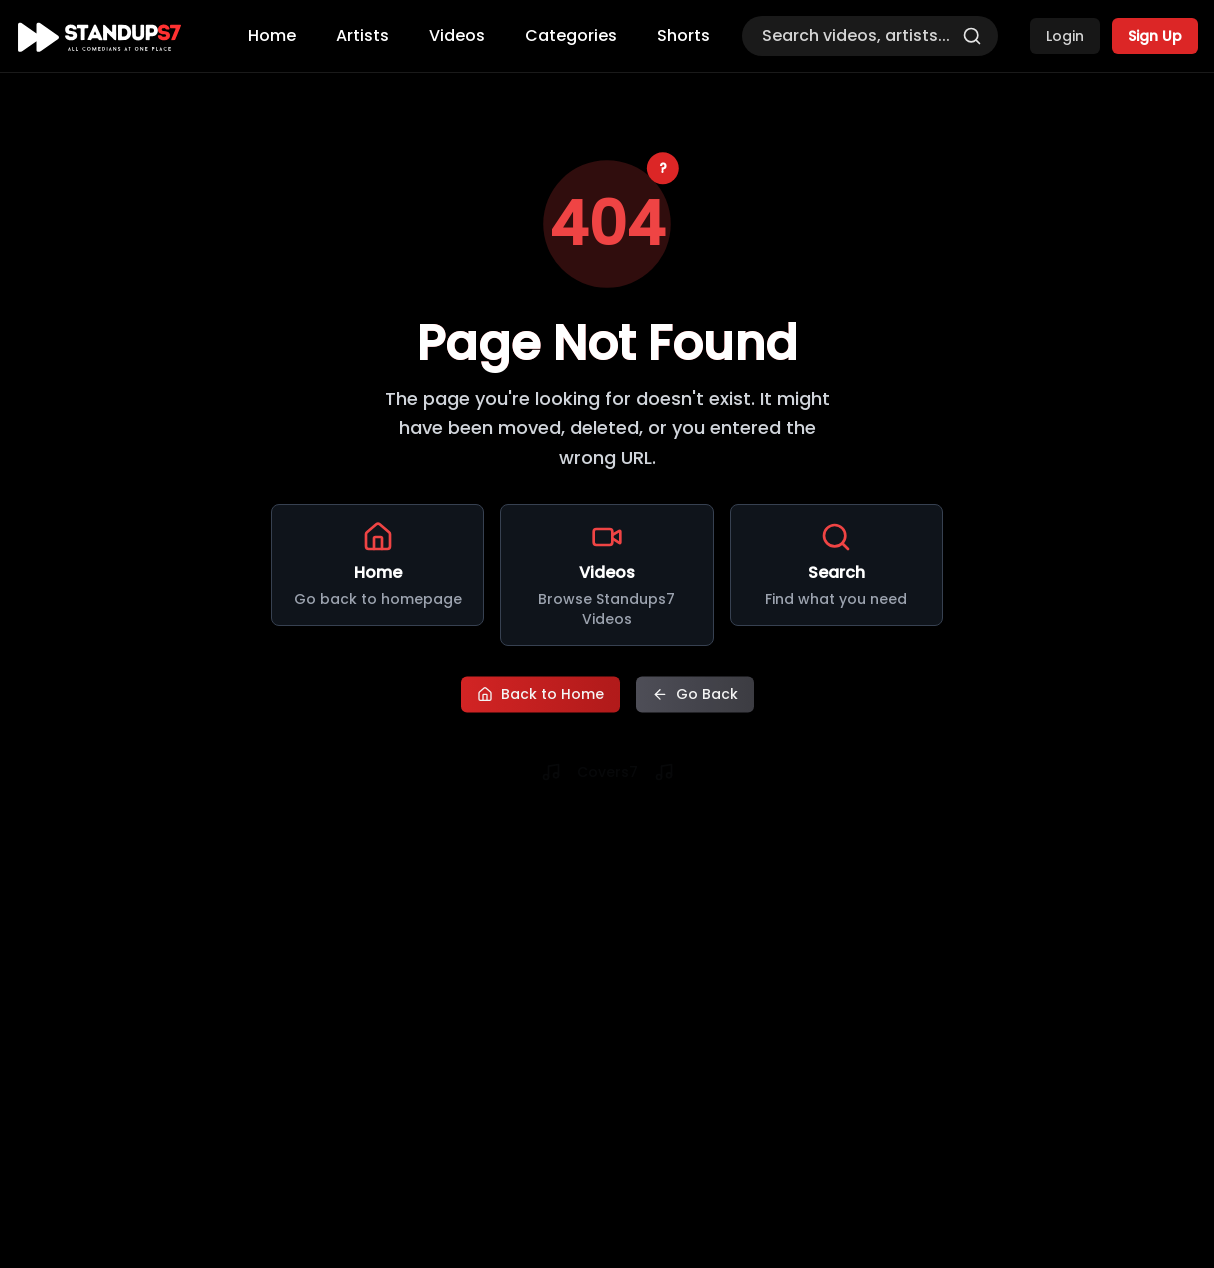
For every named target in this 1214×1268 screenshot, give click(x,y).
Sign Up (1155, 36)
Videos (457, 35)
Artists (362, 35)
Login (1065, 36)
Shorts (683, 35)
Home (272, 35)
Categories (571, 35)
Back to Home (540, 694)
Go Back (695, 694)
